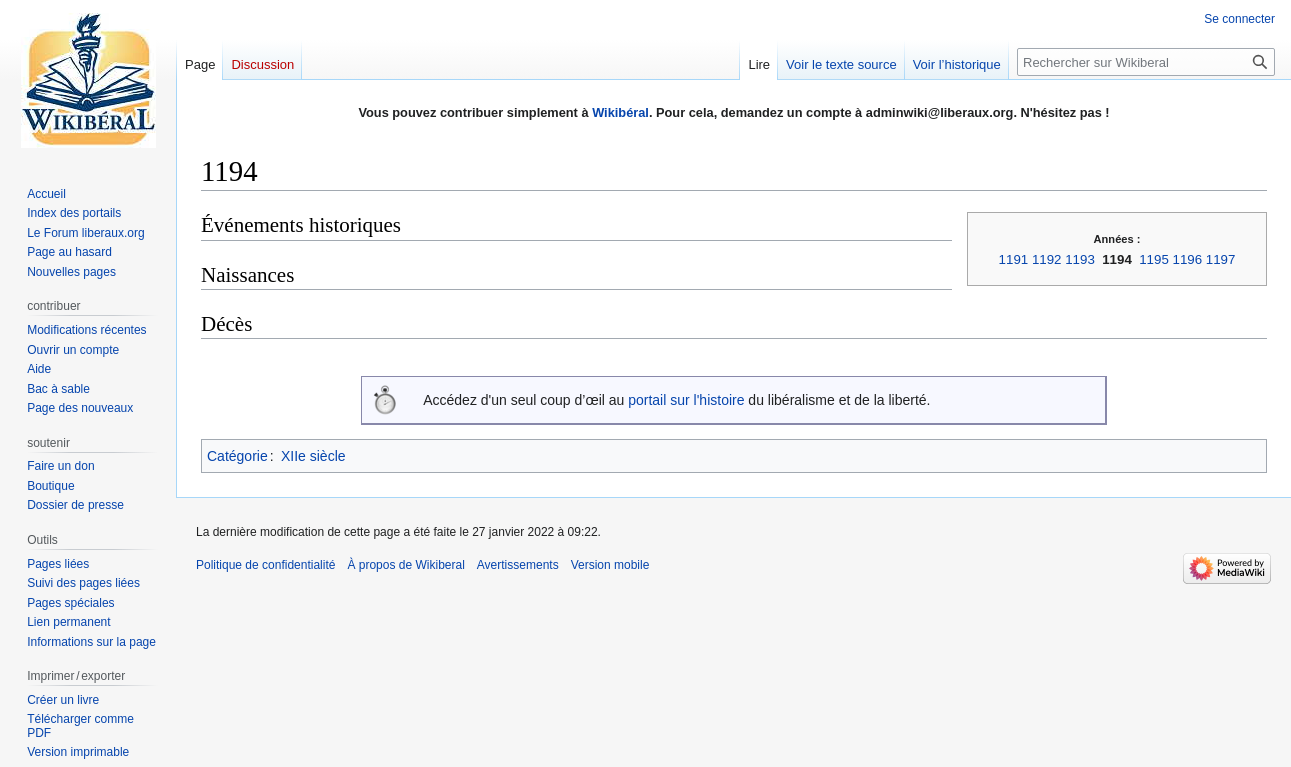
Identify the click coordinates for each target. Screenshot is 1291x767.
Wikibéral (620, 112)
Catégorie (237, 456)
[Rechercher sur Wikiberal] (1146, 62)
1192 (1047, 259)
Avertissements (518, 565)
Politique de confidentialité (265, 565)
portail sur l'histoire (686, 400)
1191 (1014, 259)
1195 (1154, 259)
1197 (1221, 259)
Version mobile (610, 565)
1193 (1080, 259)
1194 (1117, 259)
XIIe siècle (313, 456)
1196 (1188, 259)
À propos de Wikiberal (405, 565)
